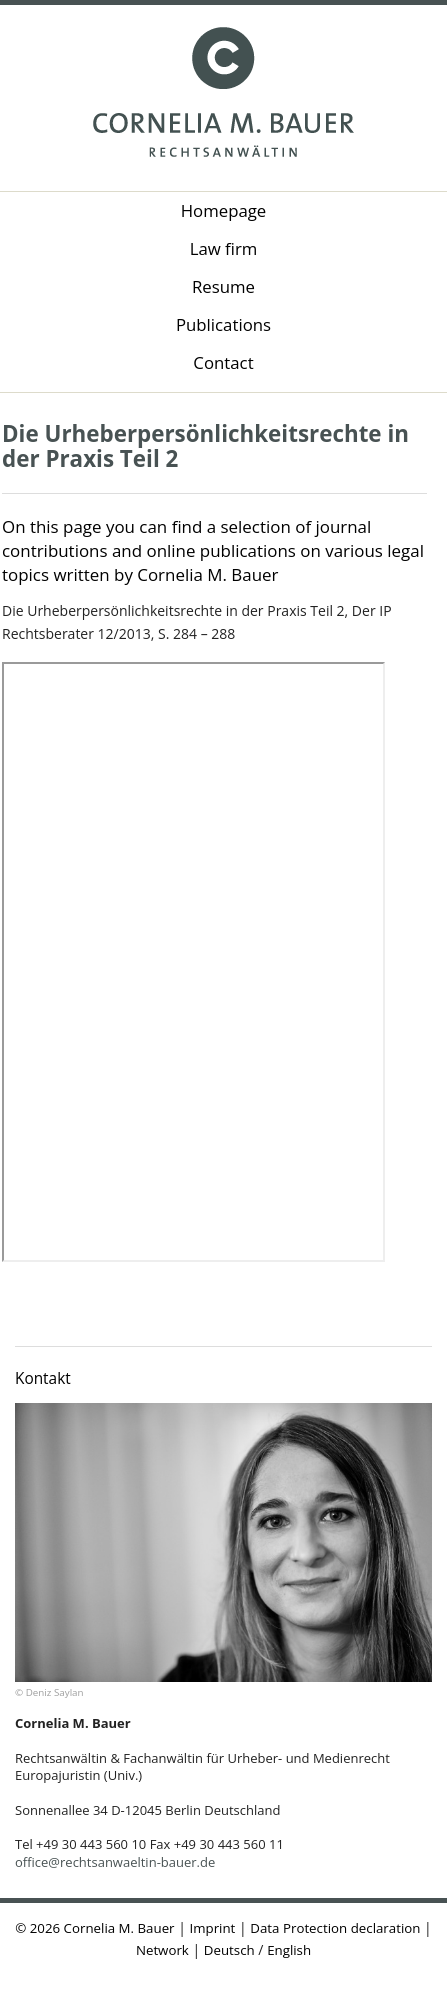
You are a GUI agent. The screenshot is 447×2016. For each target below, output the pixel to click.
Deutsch (229, 1950)
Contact (223, 362)
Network (162, 1950)
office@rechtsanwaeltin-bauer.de (115, 1862)
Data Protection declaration (335, 1928)
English (289, 1950)
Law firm (224, 248)
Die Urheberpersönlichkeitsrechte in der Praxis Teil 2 (205, 446)
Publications (223, 324)
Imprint (213, 1928)
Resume (223, 286)
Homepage (224, 210)
